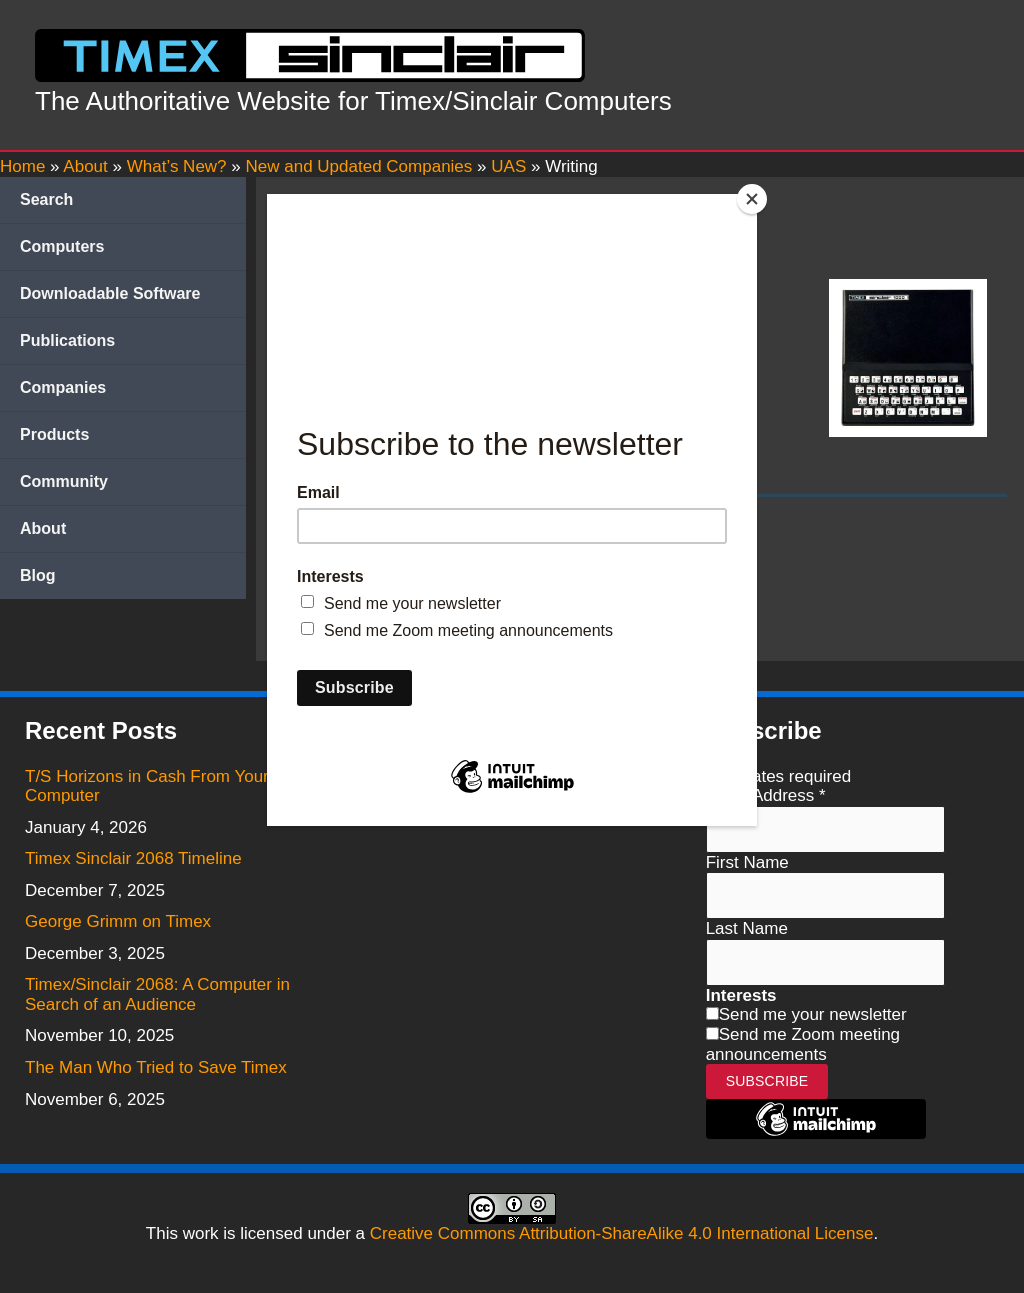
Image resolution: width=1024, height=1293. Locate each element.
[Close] (752, 199)
